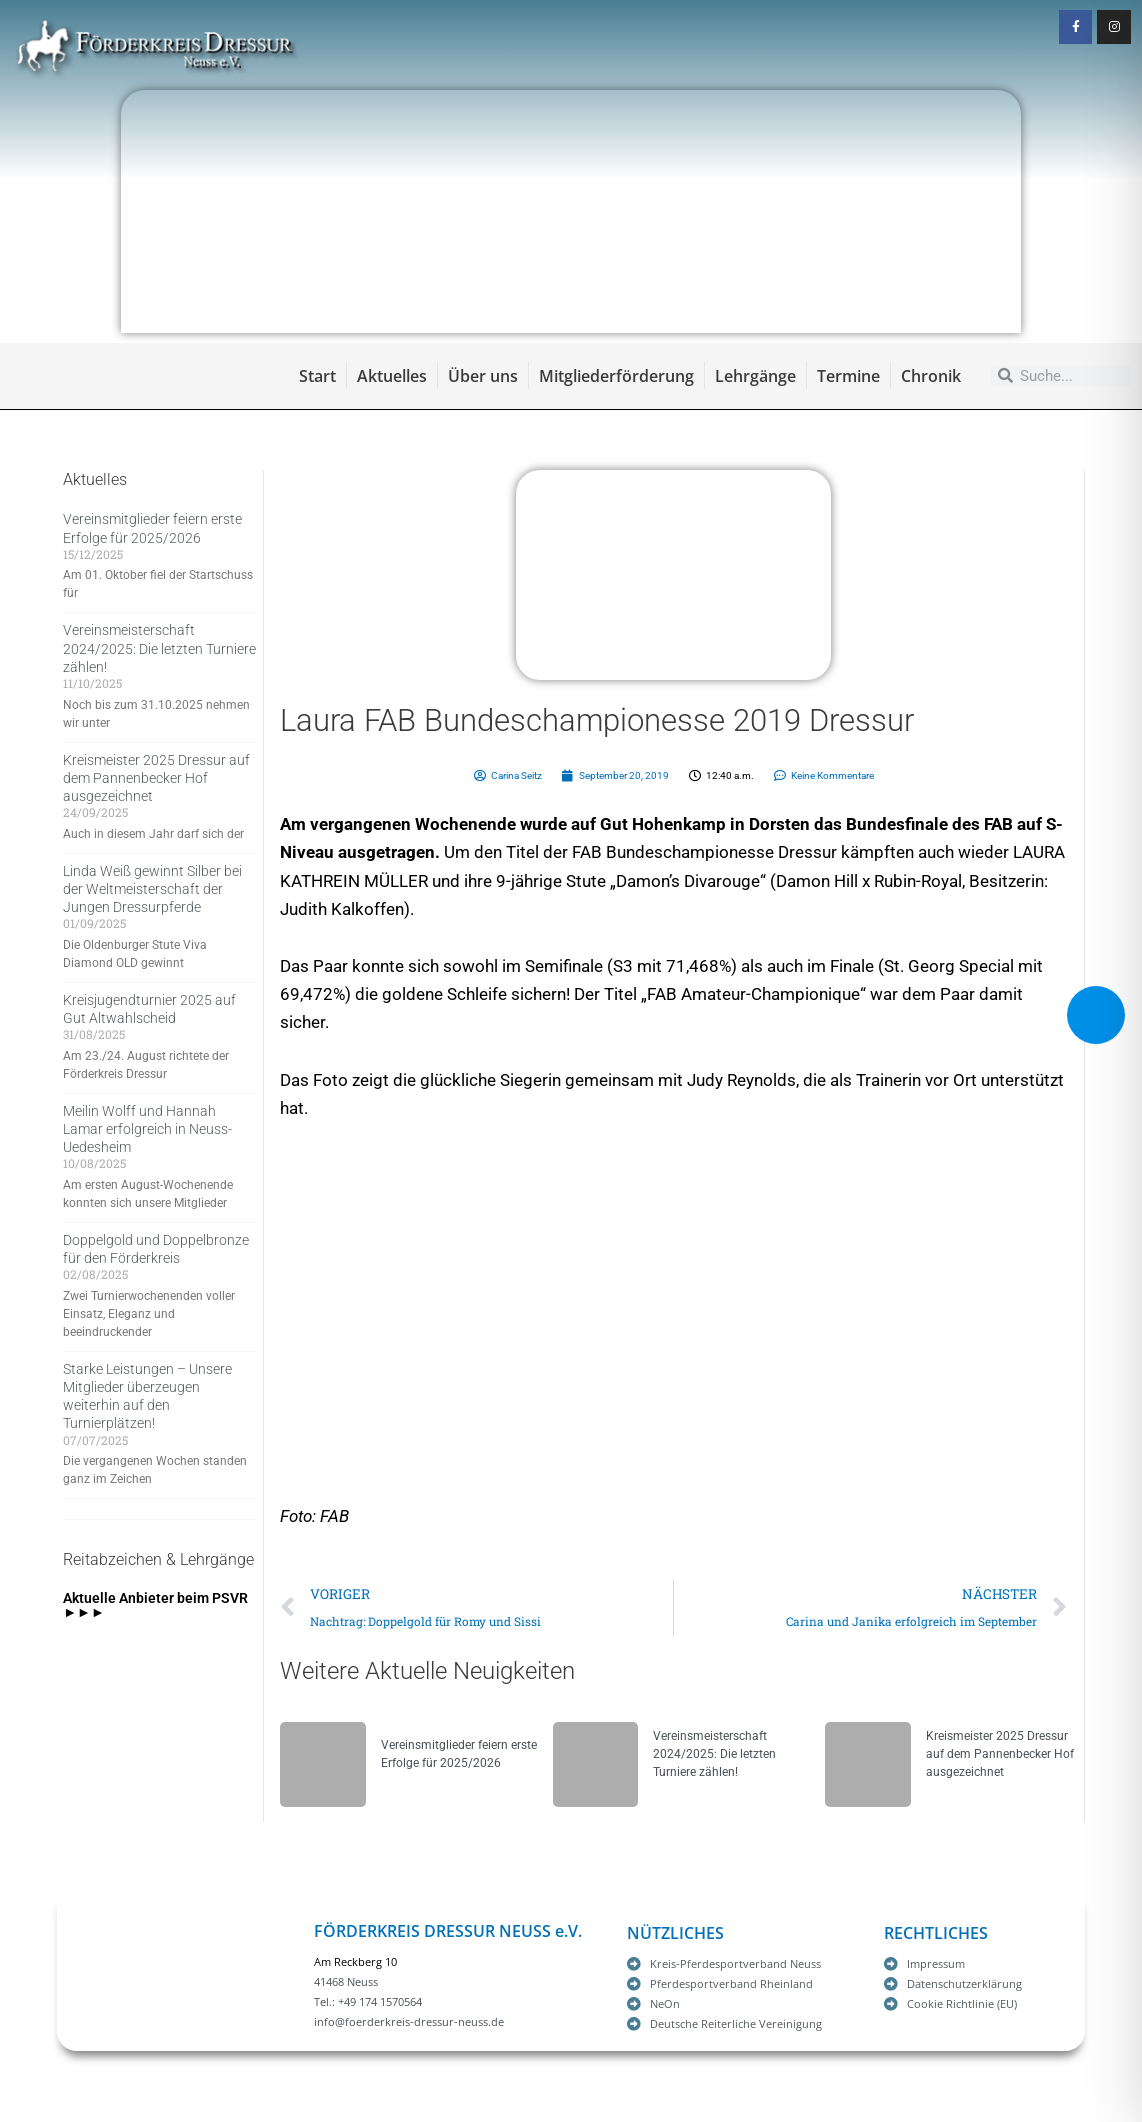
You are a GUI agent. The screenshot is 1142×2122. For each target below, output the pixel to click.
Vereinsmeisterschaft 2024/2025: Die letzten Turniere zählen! (159, 648)
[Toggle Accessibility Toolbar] (1096, 1015)
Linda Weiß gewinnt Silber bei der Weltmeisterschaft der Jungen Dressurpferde (152, 889)
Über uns (483, 376)
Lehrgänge (755, 376)
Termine (848, 376)
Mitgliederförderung (616, 376)
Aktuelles (392, 376)
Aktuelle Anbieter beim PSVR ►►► (155, 1605)
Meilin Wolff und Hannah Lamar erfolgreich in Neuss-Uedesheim (147, 1129)
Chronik (931, 376)
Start (317, 376)
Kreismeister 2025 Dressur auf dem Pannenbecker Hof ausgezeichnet (156, 778)
